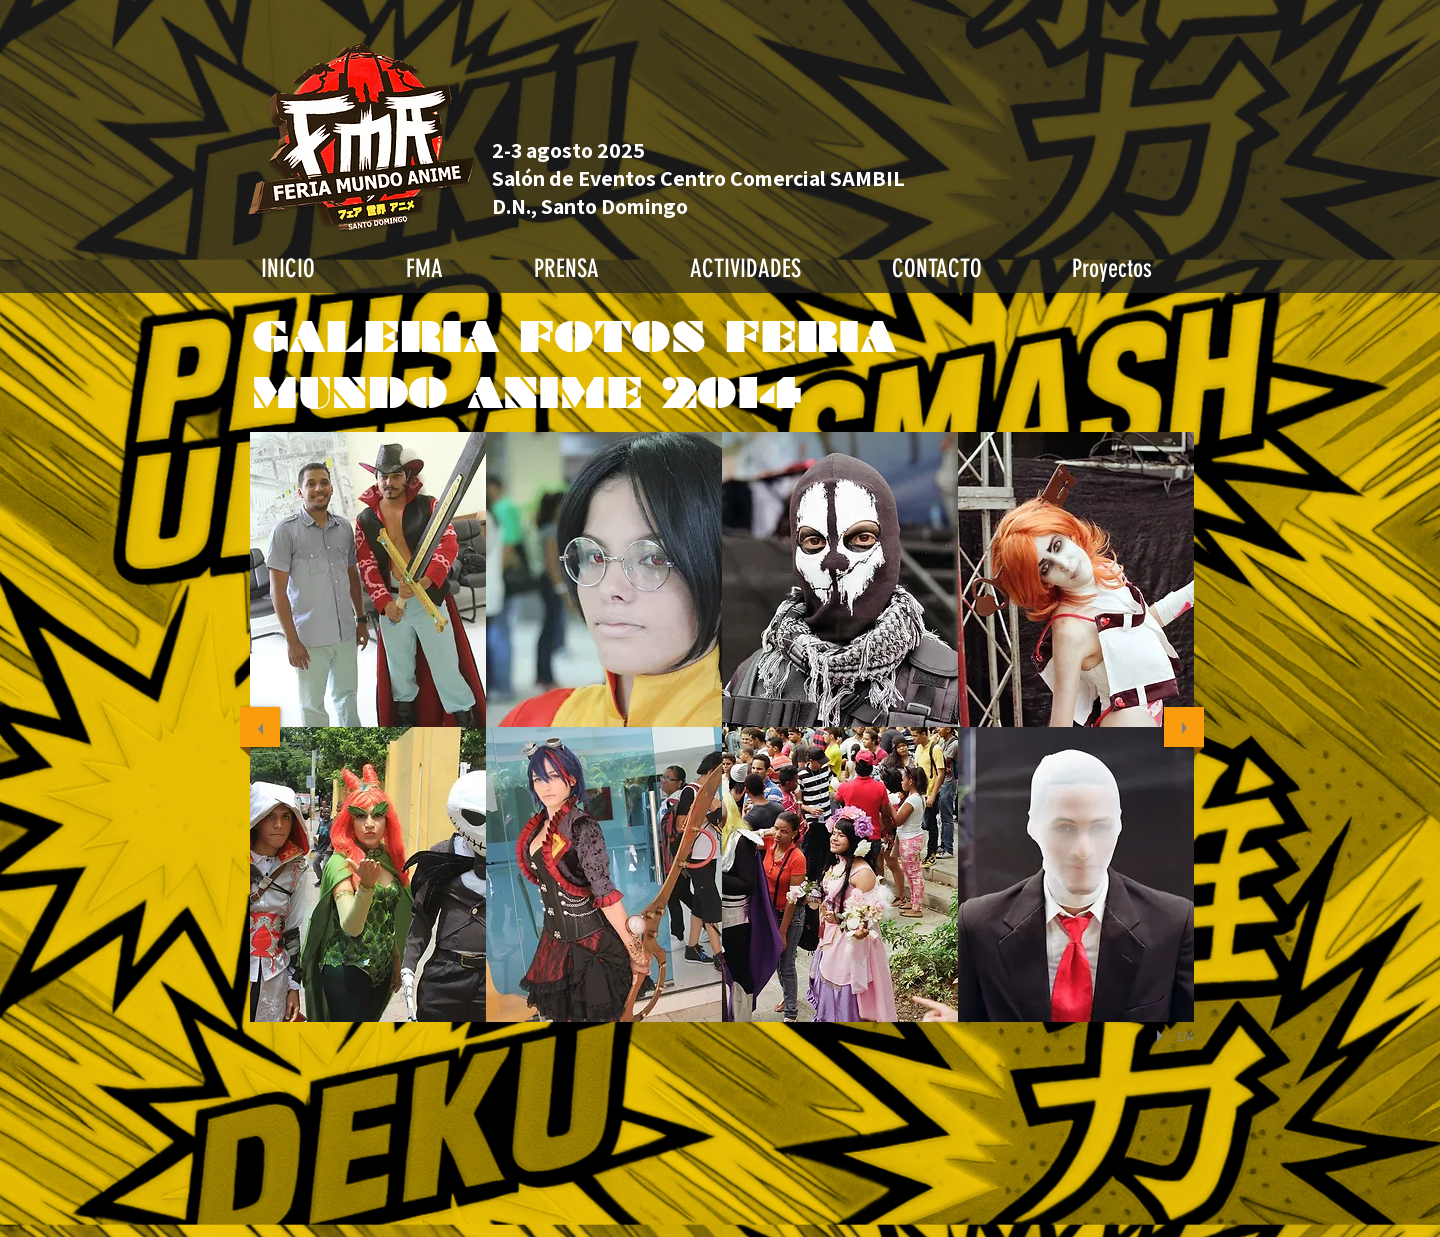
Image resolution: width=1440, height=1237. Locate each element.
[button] (368, 579)
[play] (1163, 1036)
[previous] (260, 727)
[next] (1184, 727)
